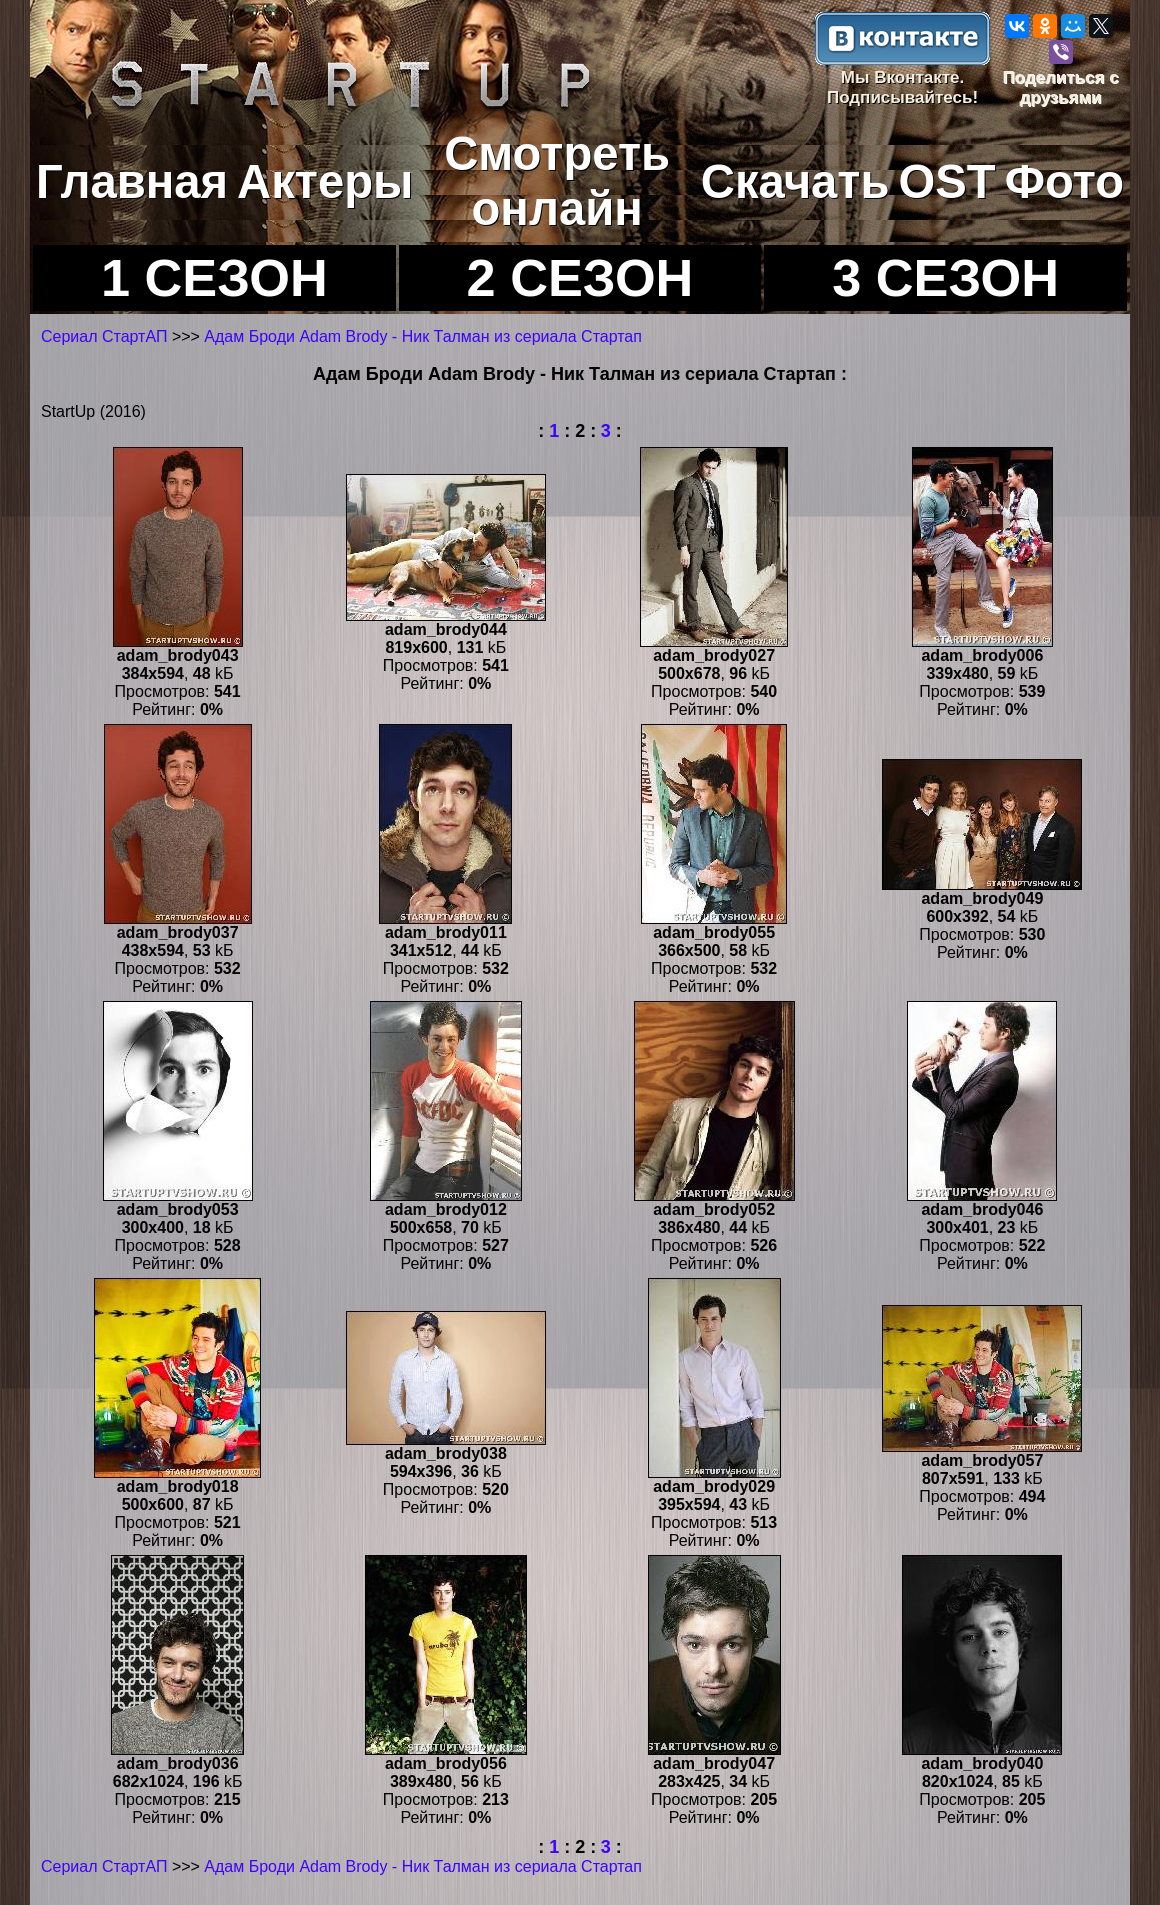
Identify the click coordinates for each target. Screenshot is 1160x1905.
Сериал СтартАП (104, 336)
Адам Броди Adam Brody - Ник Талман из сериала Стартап (423, 336)
